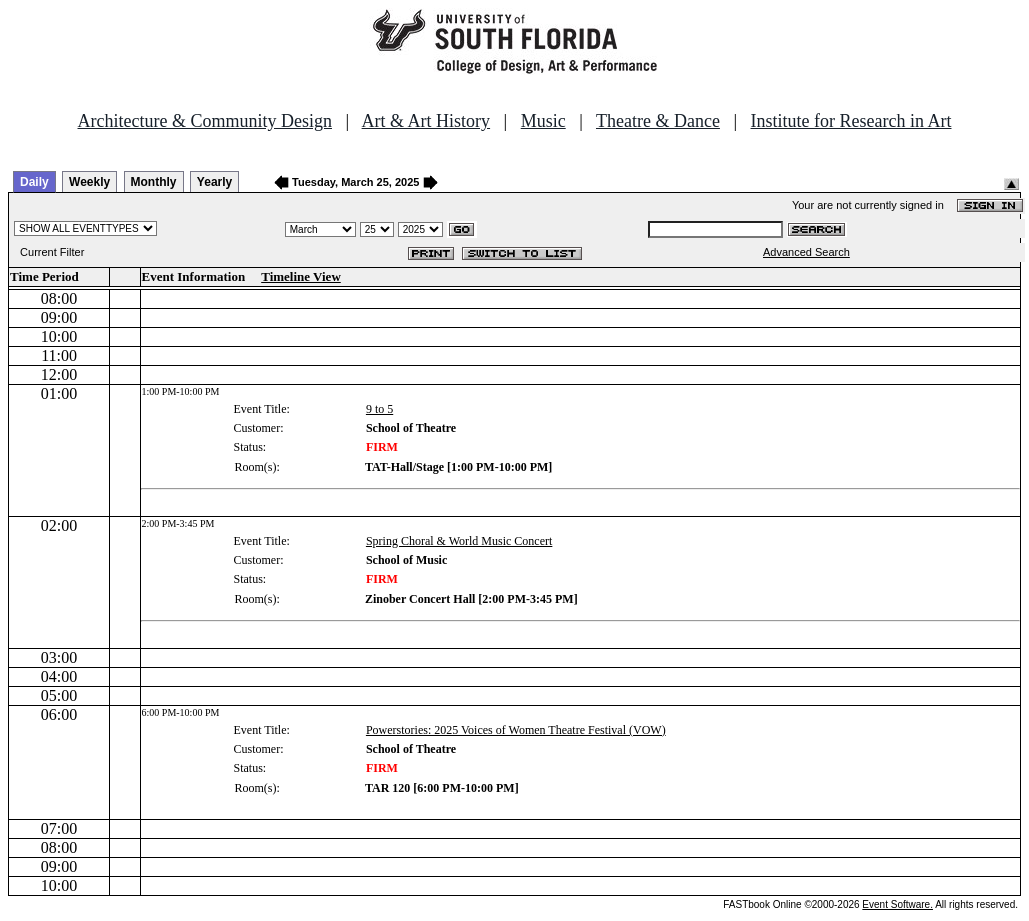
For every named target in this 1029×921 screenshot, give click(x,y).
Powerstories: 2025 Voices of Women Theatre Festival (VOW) (516, 730)
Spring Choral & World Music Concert (459, 541)
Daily (34, 182)
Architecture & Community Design (205, 121)
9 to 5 (379, 409)
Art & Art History (426, 121)
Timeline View (301, 276)
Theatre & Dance (658, 121)
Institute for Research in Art (851, 121)
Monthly (154, 182)
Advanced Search (806, 252)
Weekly (89, 182)
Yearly (214, 182)
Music (543, 121)
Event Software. (897, 904)
